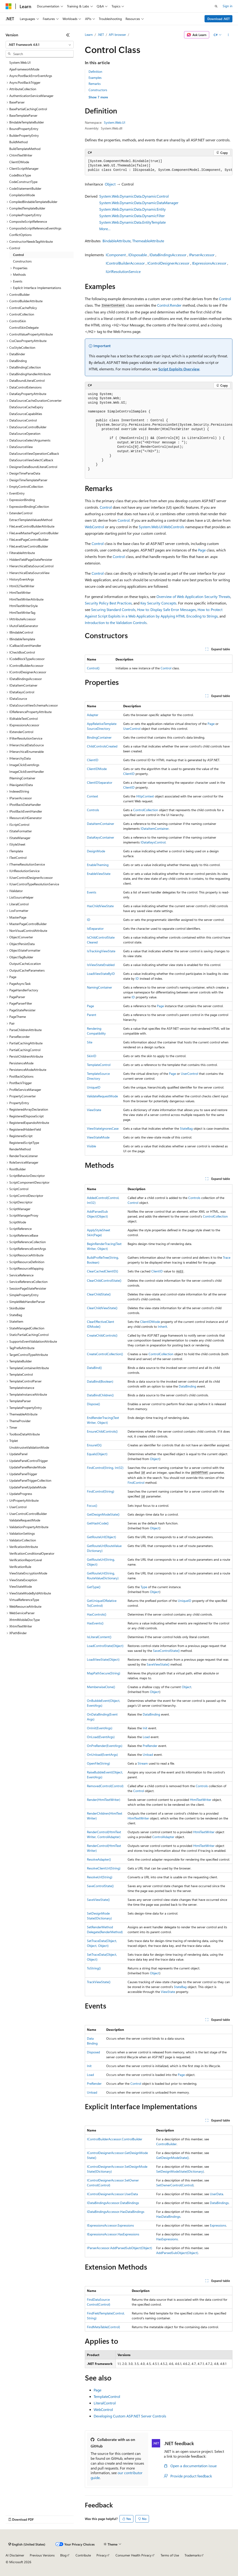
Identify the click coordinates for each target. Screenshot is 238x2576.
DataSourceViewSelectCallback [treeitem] (31, 460)
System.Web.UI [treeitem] (20, 62)
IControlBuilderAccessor (125, 263)
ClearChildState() (99, 1294)
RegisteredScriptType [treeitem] (24, 1142)
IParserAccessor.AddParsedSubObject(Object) (119, 2248)
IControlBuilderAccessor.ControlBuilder (114, 2139)
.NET (101, 34)
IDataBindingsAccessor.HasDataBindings (115, 2211)
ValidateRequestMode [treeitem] (24, 1520)
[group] (158, 165)
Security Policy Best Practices (108, 603)
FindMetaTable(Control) (103, 2327)
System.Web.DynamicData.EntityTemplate (132, 222)
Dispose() (93, 1404)
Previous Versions (42, 2555)
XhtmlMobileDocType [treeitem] (24, 1619)
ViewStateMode (98, 1137)
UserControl (131, 728)
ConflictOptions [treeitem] (20, 234)
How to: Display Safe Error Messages (166, 609)
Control (225, 298)
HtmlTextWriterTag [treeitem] (22, 612)
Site (89, 1042)
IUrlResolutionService (123, 271)
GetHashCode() (98, 1523)
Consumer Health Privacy (134, 2555)
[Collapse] (68, 35)
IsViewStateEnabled (101, 965)
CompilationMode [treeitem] (22, 195)
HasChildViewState (100, 906)
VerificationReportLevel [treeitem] (25, 1560)
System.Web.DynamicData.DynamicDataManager (138, 202)
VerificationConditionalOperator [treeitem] (31, 1553)
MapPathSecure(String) (103, 1673)
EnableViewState (98, 873)
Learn (89, 34)
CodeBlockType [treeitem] (20, 175)
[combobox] (40, 44)
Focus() (92, 1505)
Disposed (93, 2052)
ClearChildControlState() (104, 1280)
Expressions (218, 2225)
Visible (91, 1146)
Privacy (101, 2555)
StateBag (186, 1128)
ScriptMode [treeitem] (17, 1222)
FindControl (136, 1482)
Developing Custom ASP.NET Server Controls (130, 2415)
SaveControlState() (166, 1650)
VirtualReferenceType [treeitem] (24, 1599)
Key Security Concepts (158, 603)
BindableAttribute (116, 240)
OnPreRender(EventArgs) (104, 1745)
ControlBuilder (166, 2144)
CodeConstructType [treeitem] (23, 181)
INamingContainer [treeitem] (22, 778)
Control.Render (169, 305)
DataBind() (94, 1367)
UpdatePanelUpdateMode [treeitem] (27, 1487)
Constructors (98, 90)
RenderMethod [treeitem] (20, 1149)
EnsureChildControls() (102, 1431)
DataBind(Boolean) (100, 1381)
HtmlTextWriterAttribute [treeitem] (26, 599)
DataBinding (187, 1386)
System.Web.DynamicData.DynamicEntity (132, 209)
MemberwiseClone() (101, 1687)
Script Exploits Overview (178, 368)
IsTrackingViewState (101, 951)
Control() (93, 668)
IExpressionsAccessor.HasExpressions (113, 2234)
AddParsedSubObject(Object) (177, 2253)
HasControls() (96, 1614)
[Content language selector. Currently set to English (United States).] (27, 2544)
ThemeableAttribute (148, 240)
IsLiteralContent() (99, 1637)
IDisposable (137, 254)
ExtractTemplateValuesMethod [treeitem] (30, 520)
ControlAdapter (163, 1837)
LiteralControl (105, 2402)
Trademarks (193, 2555)
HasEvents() (95, 1623)
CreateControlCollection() (105, 1354)
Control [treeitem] (18, 254)
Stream (143, 1763)
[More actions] (228, 35)
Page (202, 550)
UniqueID (93, 1087)
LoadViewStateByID (101, 973)
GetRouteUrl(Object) (101, 1537)
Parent (91, 1014)
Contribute (83, 2555)
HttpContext (145, 796)
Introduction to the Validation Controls (116, 622)
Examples (95, 77)
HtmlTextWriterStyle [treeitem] (23, 606)
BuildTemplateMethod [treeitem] (24, 148)
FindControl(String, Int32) (105, 1467)
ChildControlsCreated (102, 746)
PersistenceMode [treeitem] (21, 1063)
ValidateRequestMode (102, 1096)
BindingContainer (99, 737)
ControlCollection (145, 810)
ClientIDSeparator (99, 782)
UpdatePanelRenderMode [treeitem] (27, 1467)
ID (88, 919)
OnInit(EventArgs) (99, 1728)
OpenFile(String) (98, 1763)
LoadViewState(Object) (103, 1659)
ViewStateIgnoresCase (103, 1128)
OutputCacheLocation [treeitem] (25, 963)
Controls (93, 810)
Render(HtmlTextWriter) (103, 1799)
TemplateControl (98, 1064)
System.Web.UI (114, 122)
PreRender (150, 1745)
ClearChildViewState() (102, 1308)
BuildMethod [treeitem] (18, 142)
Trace (226, 1257)
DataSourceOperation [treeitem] (24, 433)
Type (144, 1587)
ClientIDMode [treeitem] (19, 162)
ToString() (94, 1968)
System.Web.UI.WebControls (161, 526)
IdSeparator (95, 928)
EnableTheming (98, 865)
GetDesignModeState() (103, 1514)
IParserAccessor (202, 254)
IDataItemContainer (155, 828)
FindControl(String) (100, 1491)
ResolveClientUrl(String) (103, 1868)
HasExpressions (167, 2239)
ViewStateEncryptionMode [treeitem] (28, 1573)
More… (105, 228)
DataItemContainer (100, 823)
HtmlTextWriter (200, 1799)
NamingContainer (99, 987)
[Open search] (216, 6)
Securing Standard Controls (113, 609)
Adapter (92, 715)
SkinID (91, 1056)
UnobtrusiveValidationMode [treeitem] (29, 1447)
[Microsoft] (9, 6)
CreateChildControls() (102, 1335)
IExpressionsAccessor (209, 263)
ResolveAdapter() (99, 1859)
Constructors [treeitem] (22, 261)
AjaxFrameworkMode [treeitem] (24, 69)
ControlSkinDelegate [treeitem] (24, 327)
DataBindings (219, 2203)
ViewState (94, 1110)
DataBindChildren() (100, 1395)
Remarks (95, 83)
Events (91, 892)
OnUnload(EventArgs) (102, 1754)
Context (92, 796)
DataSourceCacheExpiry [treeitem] (26, 407)
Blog (63, 2555)
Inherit (162, 1326)
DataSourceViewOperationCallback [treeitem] (34, 453)
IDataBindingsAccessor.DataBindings (113, 2203)
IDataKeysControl (153, 842)
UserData (216, 2194)
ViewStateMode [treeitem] (20, 1586)
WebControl (94, 526)
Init (145, 1728)
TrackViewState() (98, 1982)
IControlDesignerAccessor (168, 263)
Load (146, 1737)
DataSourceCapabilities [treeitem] (25, 414)
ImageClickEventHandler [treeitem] (26, 771)
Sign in (227, 6)
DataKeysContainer (100, 837)
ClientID (92, 760)
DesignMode (96, 851)
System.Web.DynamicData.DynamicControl (134, 196)
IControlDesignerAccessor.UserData (112, 2194)
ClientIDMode (97, 769)
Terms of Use (170, 2555)
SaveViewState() (158, 1664)
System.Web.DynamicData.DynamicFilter (132, 215)
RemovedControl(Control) (105, 1786)
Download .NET (218, 19)
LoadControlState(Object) (105, 1645)
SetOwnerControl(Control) (175, 2185)
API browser (117, 34)
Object (110, 184)
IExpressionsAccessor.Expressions (110, 2225)
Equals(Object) (97, 1454)
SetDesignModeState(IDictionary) (180, 2171)
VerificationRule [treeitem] (20, 1566)
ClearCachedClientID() (102, 1271)
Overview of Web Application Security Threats (193, 596)
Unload (148, 1754)
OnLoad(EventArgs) (101, 1737)
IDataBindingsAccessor (167, 254)
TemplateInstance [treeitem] (21, 1387)
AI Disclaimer (15, 2555)
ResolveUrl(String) (99, 1877)
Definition (95, 71)
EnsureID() (94, 1445)
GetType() (93, 1587)
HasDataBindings (168, 2216)
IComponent (116, 254)
